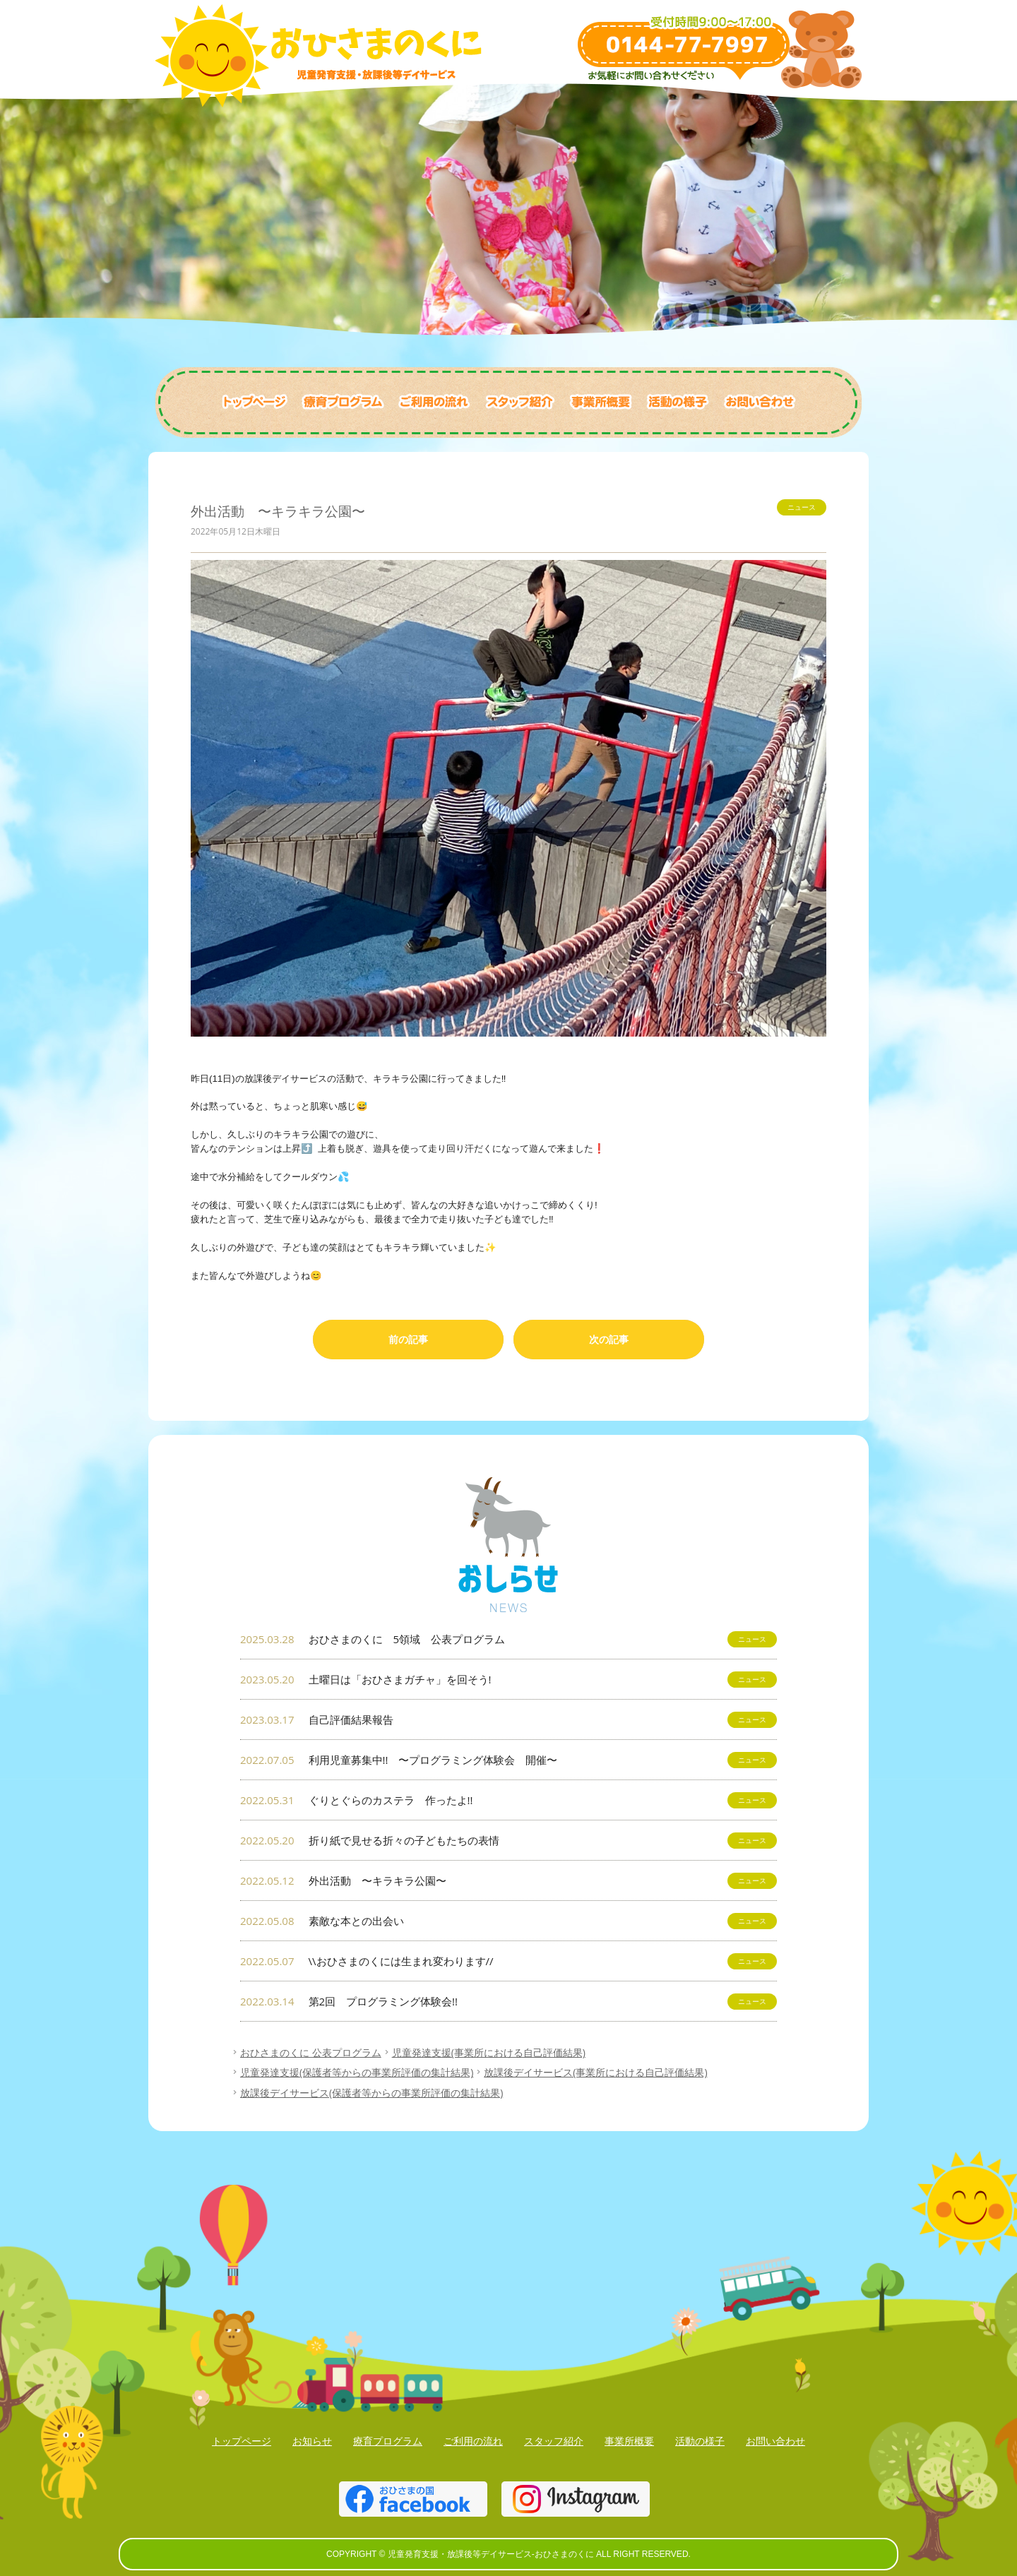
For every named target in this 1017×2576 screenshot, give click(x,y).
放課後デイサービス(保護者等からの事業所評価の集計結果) (371, 2092)
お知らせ (312, 2440)
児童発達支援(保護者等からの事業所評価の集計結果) (356, 2072)
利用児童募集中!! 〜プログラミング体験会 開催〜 (508, 1760)
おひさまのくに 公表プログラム (310, 2052)
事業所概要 (629, 2440)
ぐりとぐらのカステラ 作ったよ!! (508, 1800)
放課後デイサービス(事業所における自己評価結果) (595, 2072)
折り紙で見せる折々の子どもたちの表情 (508, 1840)
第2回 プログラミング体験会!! (508, 2001)
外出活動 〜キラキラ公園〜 (508, 1881)
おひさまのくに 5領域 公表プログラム (508, 1639)
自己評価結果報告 (508, 1720)
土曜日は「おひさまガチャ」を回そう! (508, 1679)
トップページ (241, 2440)
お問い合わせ (775, 2440)
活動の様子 (700, 2440)
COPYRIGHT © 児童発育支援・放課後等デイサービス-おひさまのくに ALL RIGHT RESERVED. (508, 2554)
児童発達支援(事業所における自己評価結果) (488, 2052)
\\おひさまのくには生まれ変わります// (508, 1961)
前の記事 (408, 1339)
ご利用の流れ (473, 2440)
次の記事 (609, 1339)
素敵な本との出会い (508, 1921)
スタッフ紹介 (553, 2440)
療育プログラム (387, 2440)
